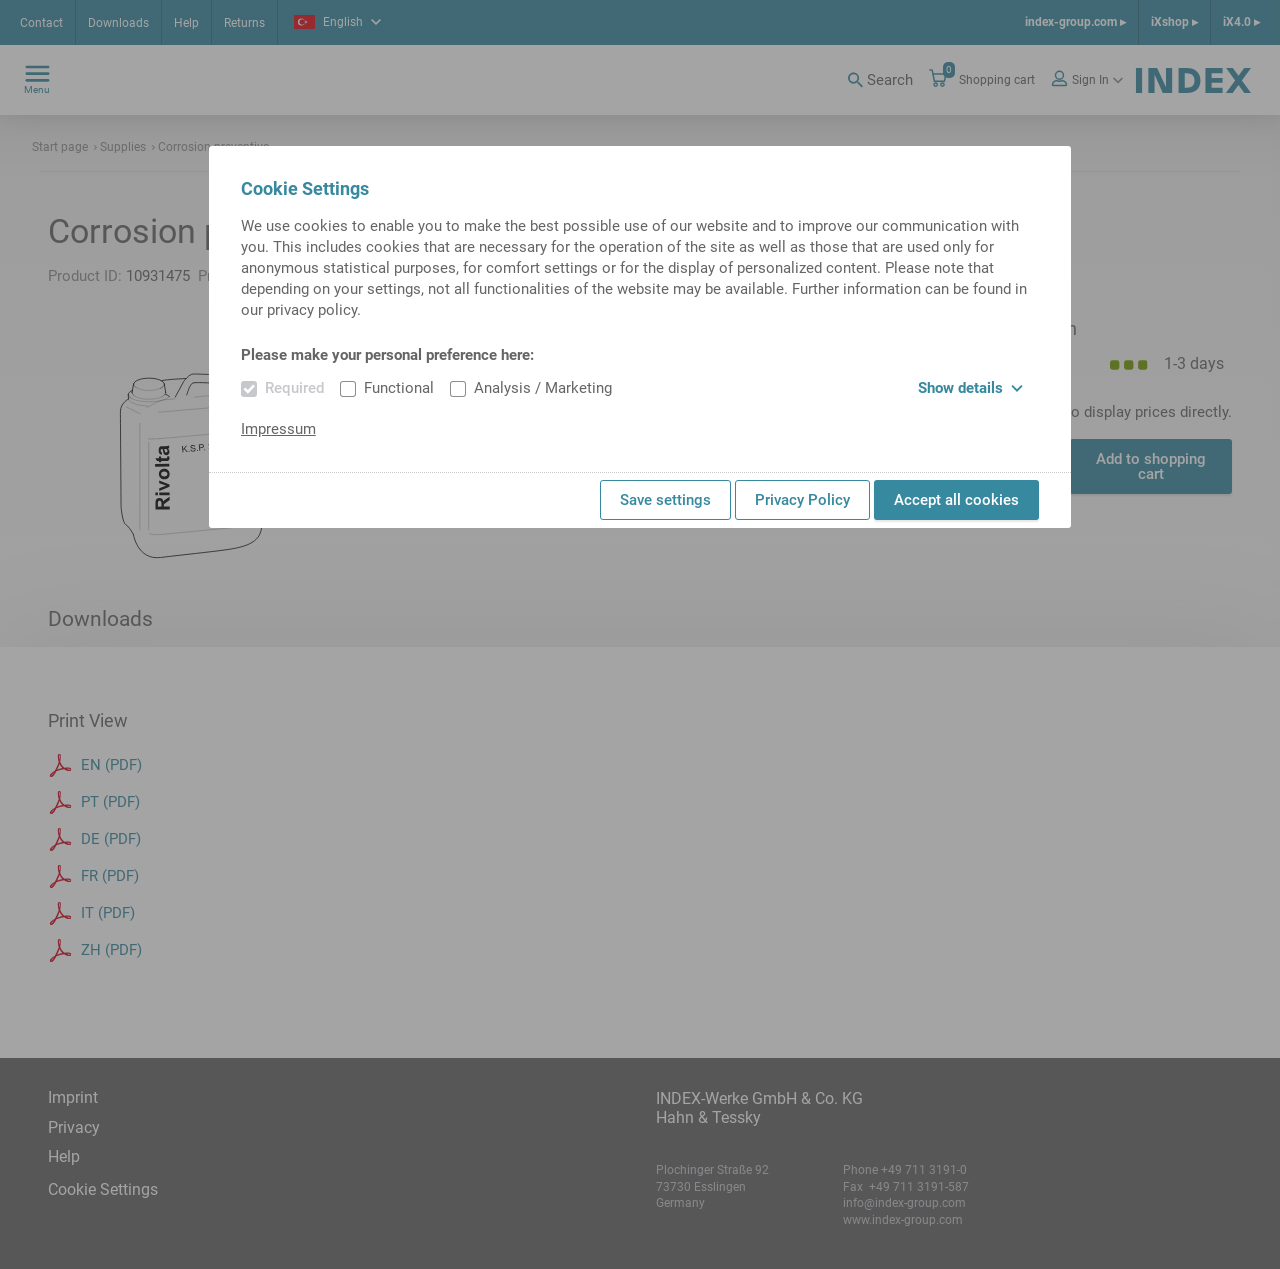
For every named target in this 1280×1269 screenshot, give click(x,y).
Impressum (278, 429)
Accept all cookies (956, 500)
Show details (970, 388)
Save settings (665, 500)
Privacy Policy (802, 500)
